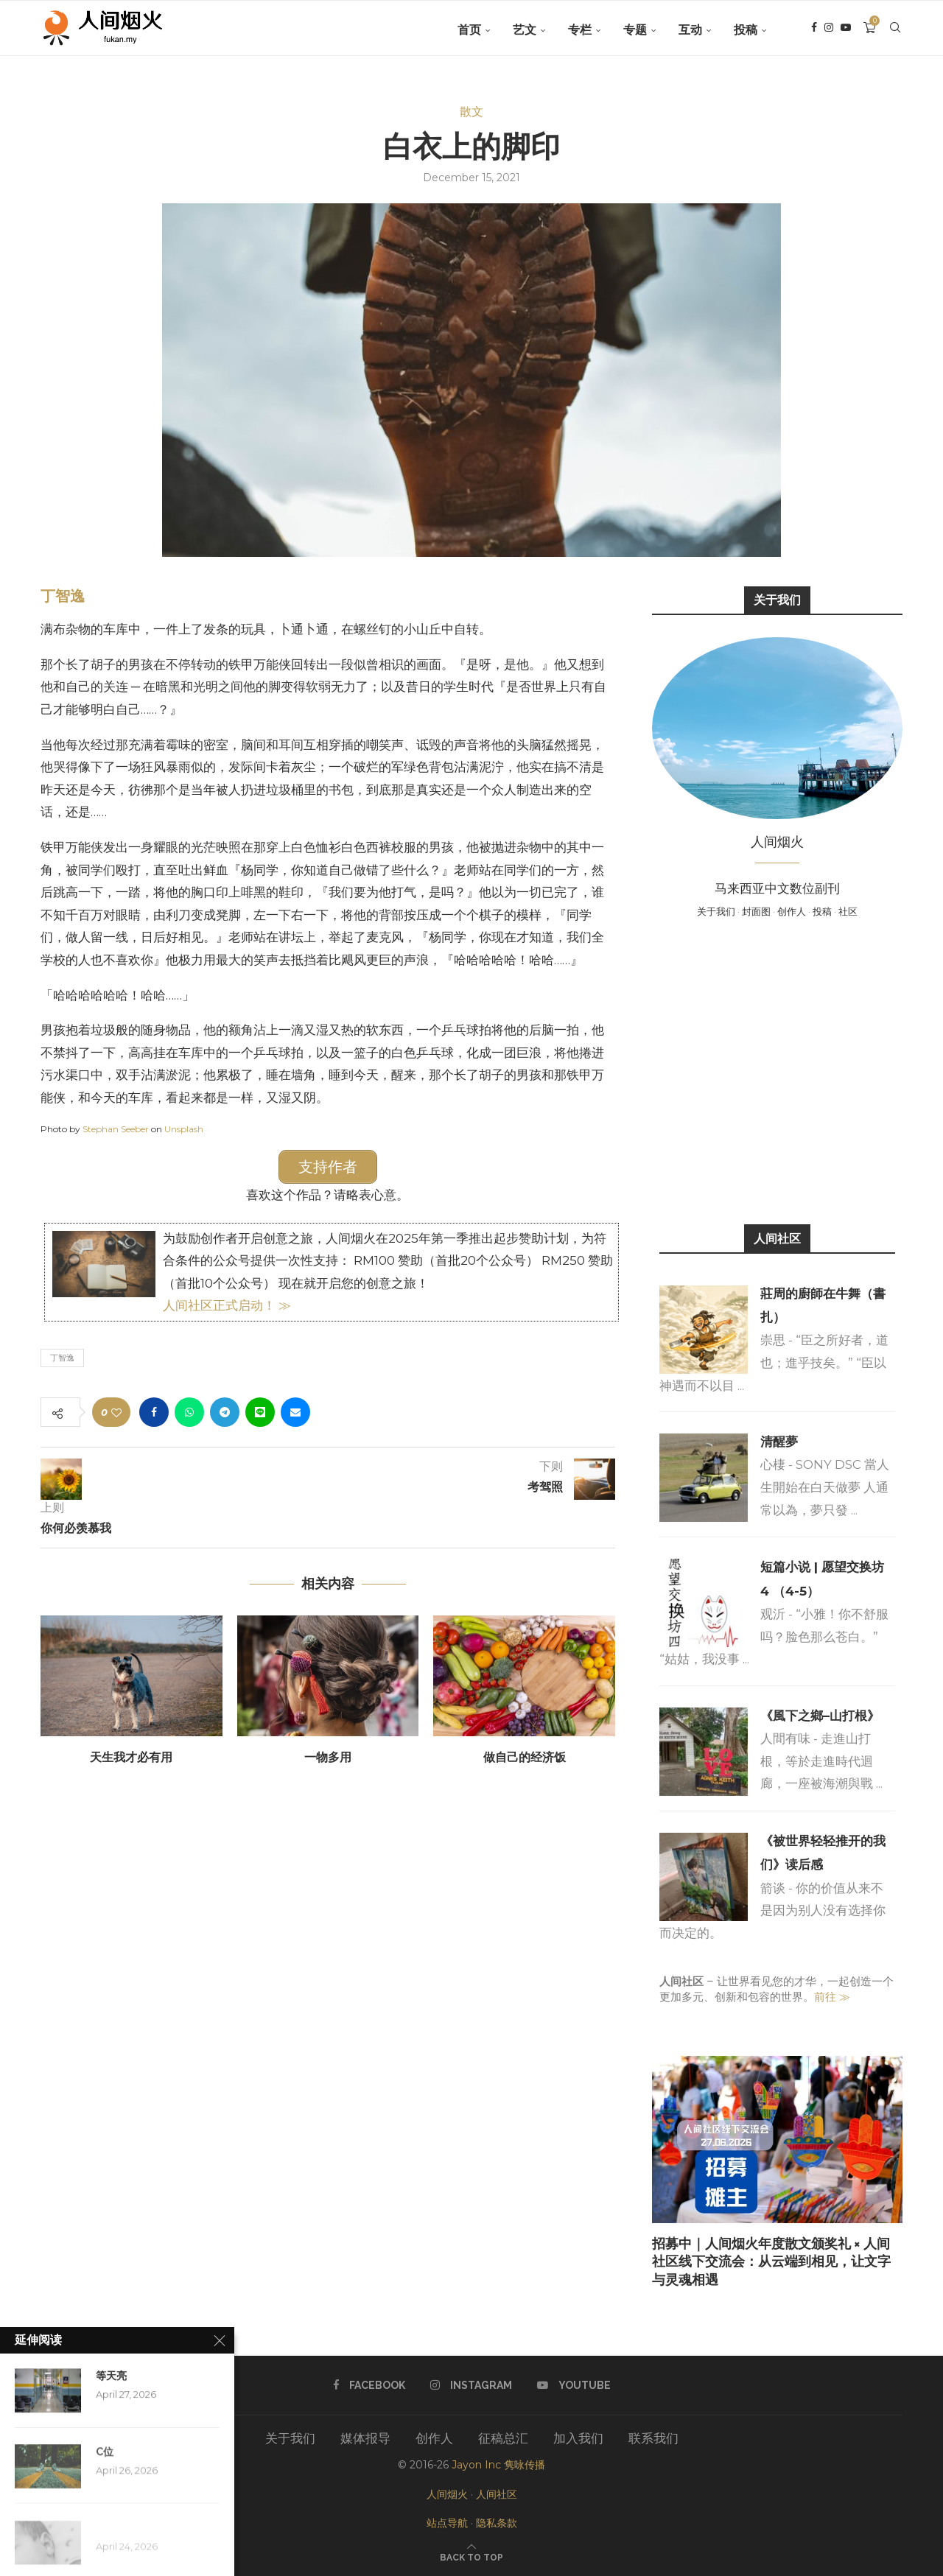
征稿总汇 (503, 2438)
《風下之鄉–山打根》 (820, 1715)
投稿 (745, 30)
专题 (635, 30)
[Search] (895, 30)
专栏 (580, 30)
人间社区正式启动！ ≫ (227, 1303)
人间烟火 (447, 2494)
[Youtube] (846, 30)
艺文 (524, 30)
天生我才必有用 (131, 1756)
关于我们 (716, 911)
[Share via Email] (295, 1410)
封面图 (756, 911)
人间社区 (496, 2494)
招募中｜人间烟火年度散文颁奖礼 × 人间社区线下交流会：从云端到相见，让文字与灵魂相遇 (771, 2261)
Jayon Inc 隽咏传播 (498, 2464)
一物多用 (327, 1756)
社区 (848, 911)
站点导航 (447, 2523)
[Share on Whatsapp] (189, 1410)
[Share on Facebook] (154, 1410)
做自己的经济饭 (524, 1756)
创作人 (791, 911)
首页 (469, 30)
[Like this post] (116, 1411)
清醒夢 (779, 1441)
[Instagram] (828, 30)
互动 (690, 30)
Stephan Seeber (116, 1128)
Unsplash (183, 1128)
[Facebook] (814, 30)
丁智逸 (63, 596)
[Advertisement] (777, 1069)
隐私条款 (496, 2523)
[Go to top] (471, 2556)
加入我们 (578, 2438)
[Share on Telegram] (224, 1410)
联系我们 (653, 2438)
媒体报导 (365, 2438)
